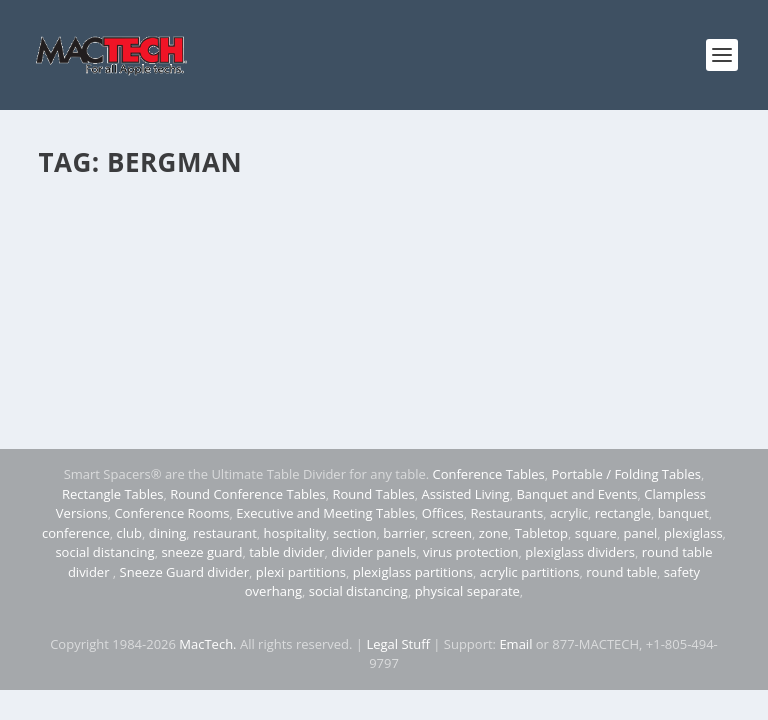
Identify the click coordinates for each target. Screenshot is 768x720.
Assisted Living (465, 494)
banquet (683, 513)
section (354, 533)
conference (76, 533)
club (129, 533)
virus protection (471, 552)
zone (493, 533)
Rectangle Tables (113, 494)
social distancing (104, 552)
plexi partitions (301, 572)
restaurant (225, 533)
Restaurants (506, 513)
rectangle (623, 513)
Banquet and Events (576, 494)
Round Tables (373, 494)
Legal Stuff (398, 644)
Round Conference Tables (247, 494)
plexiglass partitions (413, 572)
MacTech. (207, 644)
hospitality (295, 533)
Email (515, 644)
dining (168, 533)
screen (452, 533)
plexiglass (693, 533)
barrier (404, 533)
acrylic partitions (530, 572)
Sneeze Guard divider (184, 572)
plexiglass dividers (580, 552)
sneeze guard (201, 552)
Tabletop (541, 533)
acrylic (569, 513)
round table (621, 572)
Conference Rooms (171, 513)
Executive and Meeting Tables (325, 513)
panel (641, 533)
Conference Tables (489, 474)
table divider (286, 552)
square (596, 533)
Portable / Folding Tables (626, 474)
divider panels (373, 552)
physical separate (467, 591)
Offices (443, 513)
